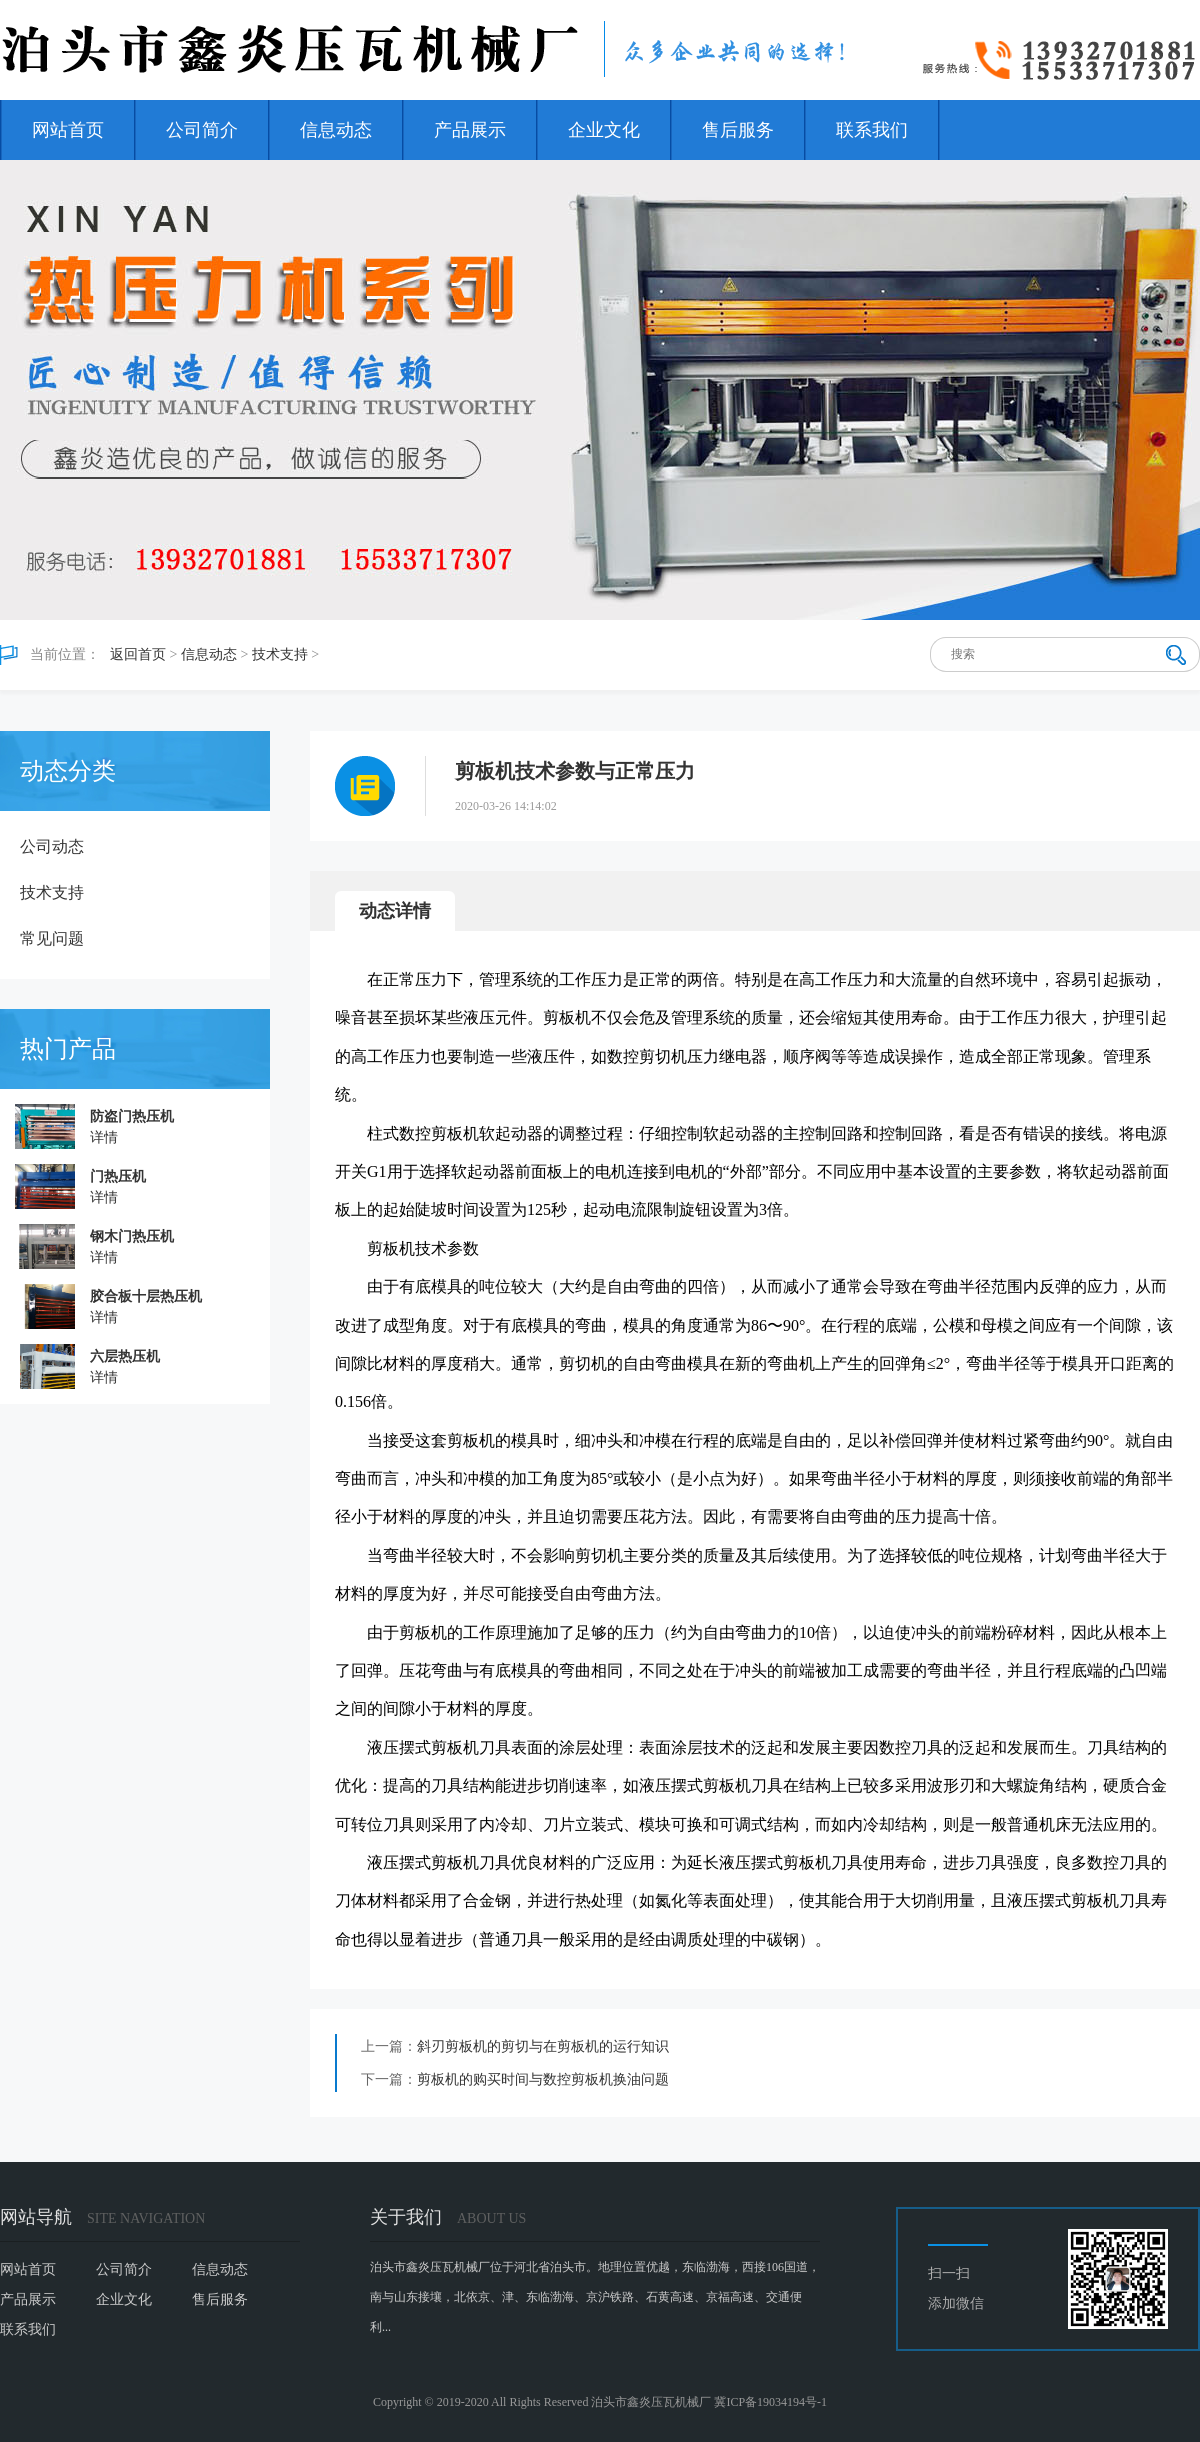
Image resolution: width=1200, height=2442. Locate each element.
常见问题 (52, 938)
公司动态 (52, 846)
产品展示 (470, 130)
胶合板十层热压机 (146, 1296)
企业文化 (604, 130)
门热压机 (118, 1176)
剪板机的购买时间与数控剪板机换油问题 (543, 2079)
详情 (104, 1137)
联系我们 (872, 130)
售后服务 (738, 130)
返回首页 (138, 654)
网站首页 (68, 130)
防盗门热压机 (132, 1116)
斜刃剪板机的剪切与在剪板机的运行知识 (543, 2046)
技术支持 (280, 654)
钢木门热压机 (132, 1236)
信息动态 (336, 130)
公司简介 (202, 130)
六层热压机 (125, 1356)
